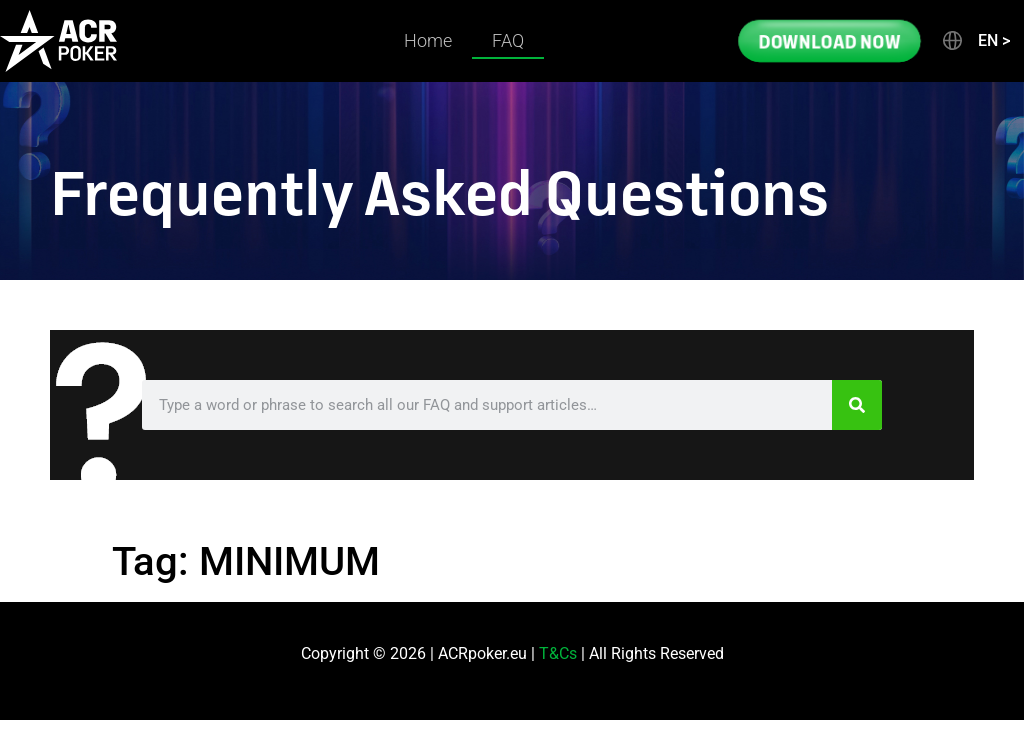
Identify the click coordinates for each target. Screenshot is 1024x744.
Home (428, 40)
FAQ (508, 40)
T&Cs (558, 653)
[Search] (857, 405)
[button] (975, 41)
